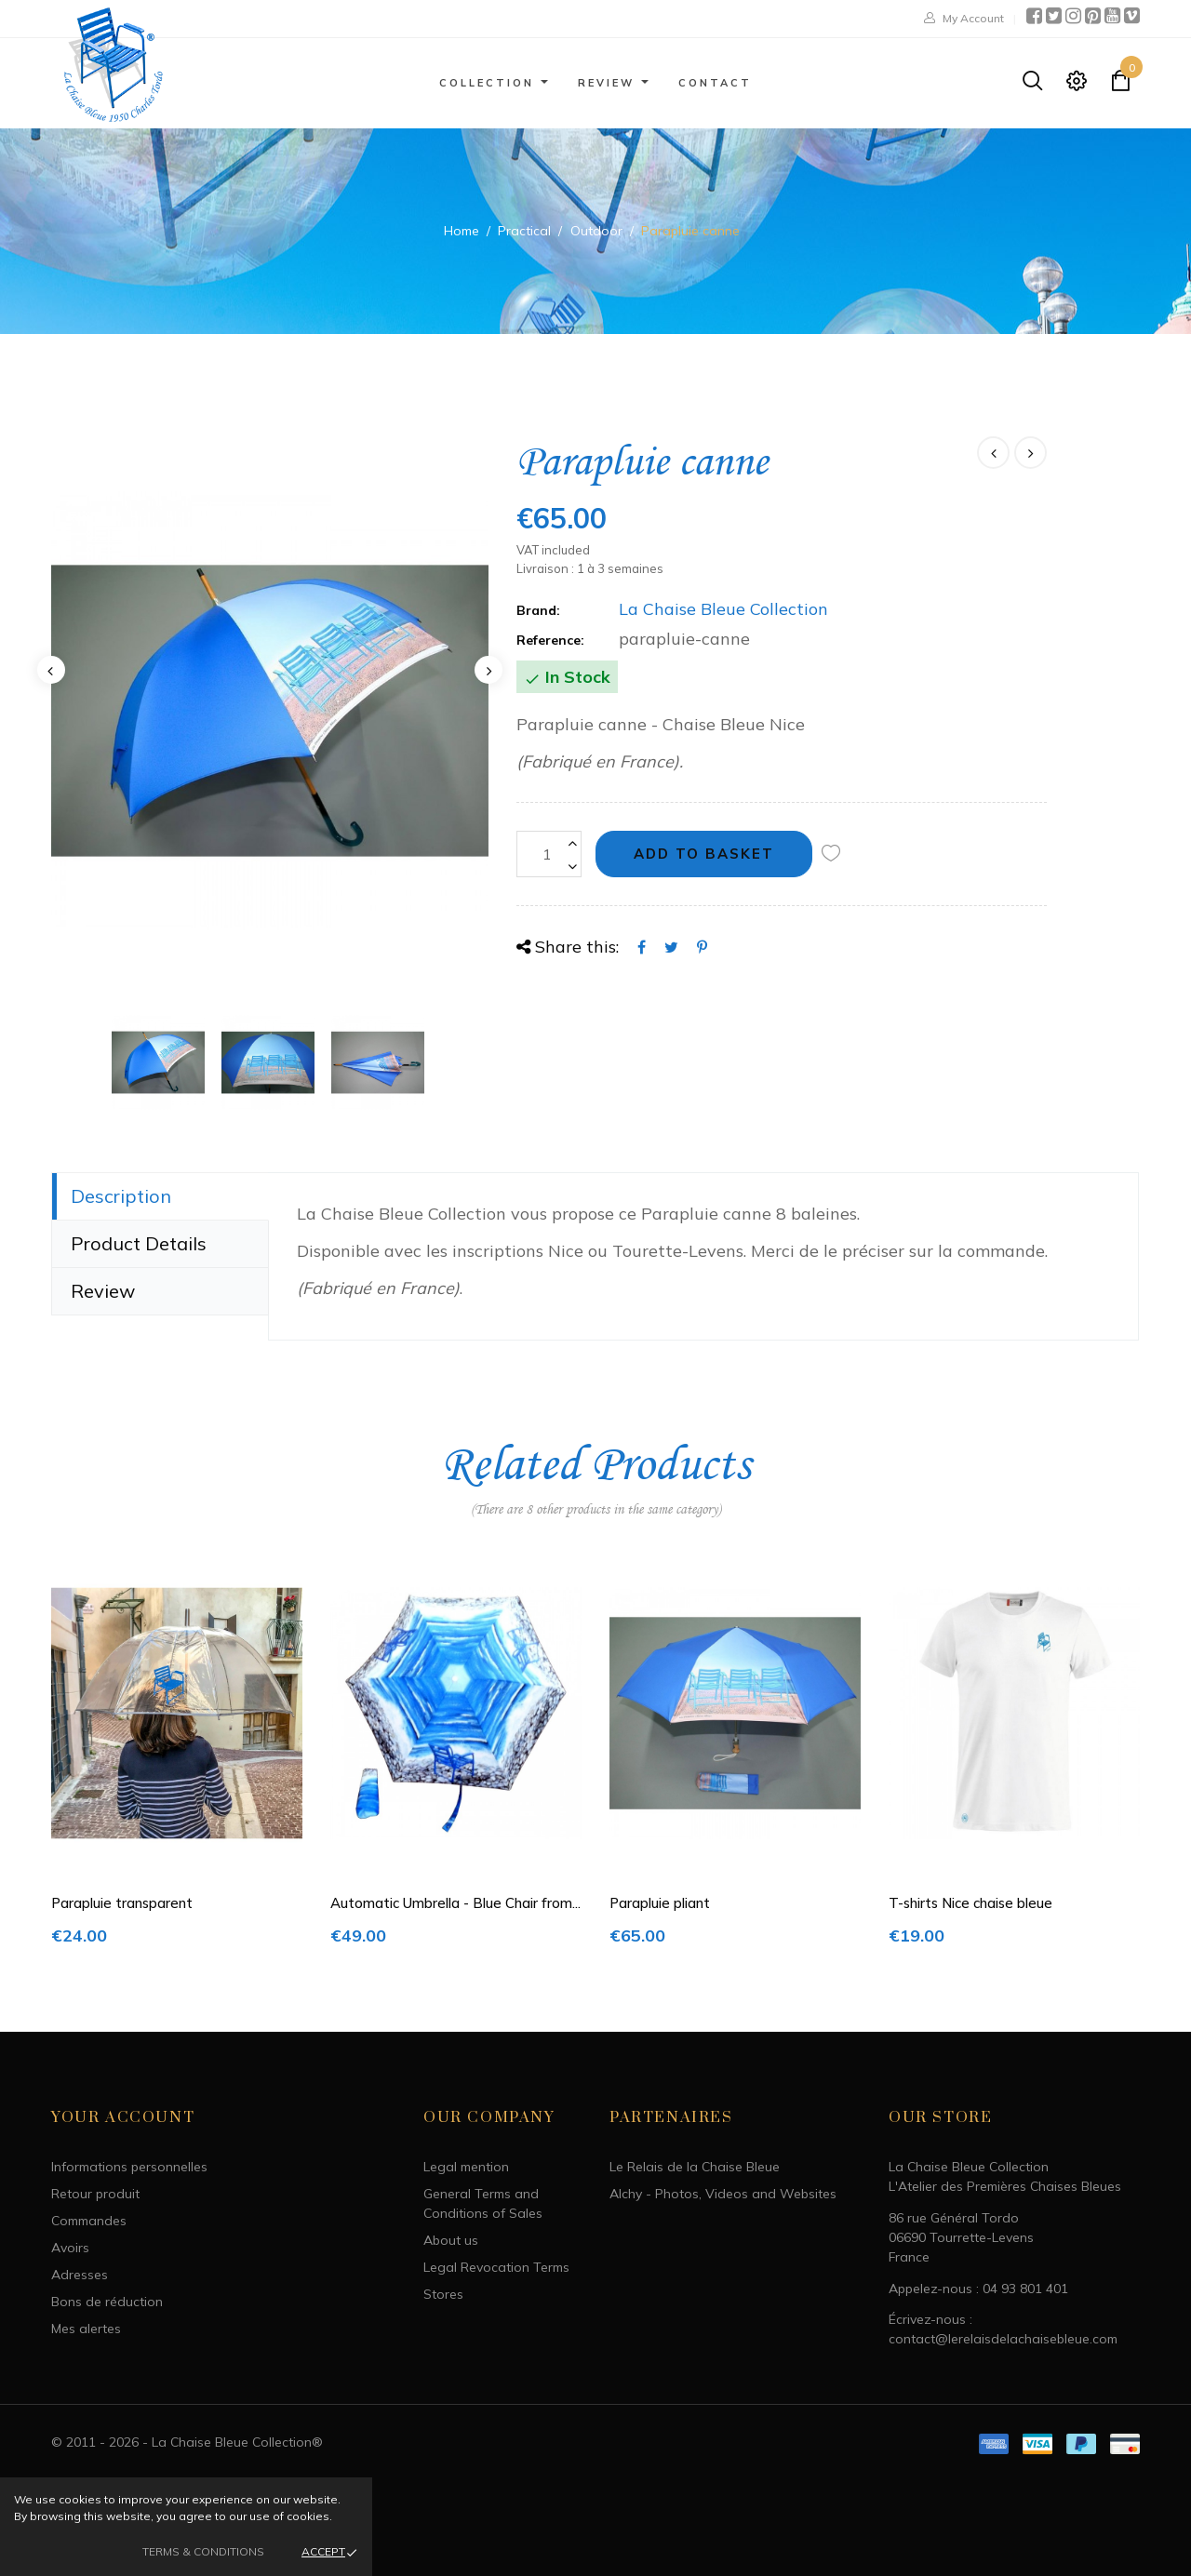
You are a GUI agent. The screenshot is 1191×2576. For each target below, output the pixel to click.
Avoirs (70, 2247)
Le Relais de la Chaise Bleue (694, 2166)
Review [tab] (103, 1290)
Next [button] (488, 670)
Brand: (538, 610)
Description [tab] (121, 1196)
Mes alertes (86, 2328)
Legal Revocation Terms (496, 2267)
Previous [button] (51, 670)
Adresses (79, 2274)
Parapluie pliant (659, 1903)
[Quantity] (549, 854)
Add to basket (704, 853)
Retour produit (95, 2193)
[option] (269, 711)
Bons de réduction (107, 2301)
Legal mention (466, 2166)
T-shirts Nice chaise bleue (970, 1903)
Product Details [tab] (139, 1243)
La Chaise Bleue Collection (723, 609)
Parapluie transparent (122, 1903)
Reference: (550, 640)
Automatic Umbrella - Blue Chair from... (455, 1903)
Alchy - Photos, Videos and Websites (722, 2193)
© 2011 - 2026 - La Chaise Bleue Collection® (187, 2442)
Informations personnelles (129, 2166)
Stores (443, 2294)
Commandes (89, 2220)
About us (450, 2240)
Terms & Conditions (203, 2551)
